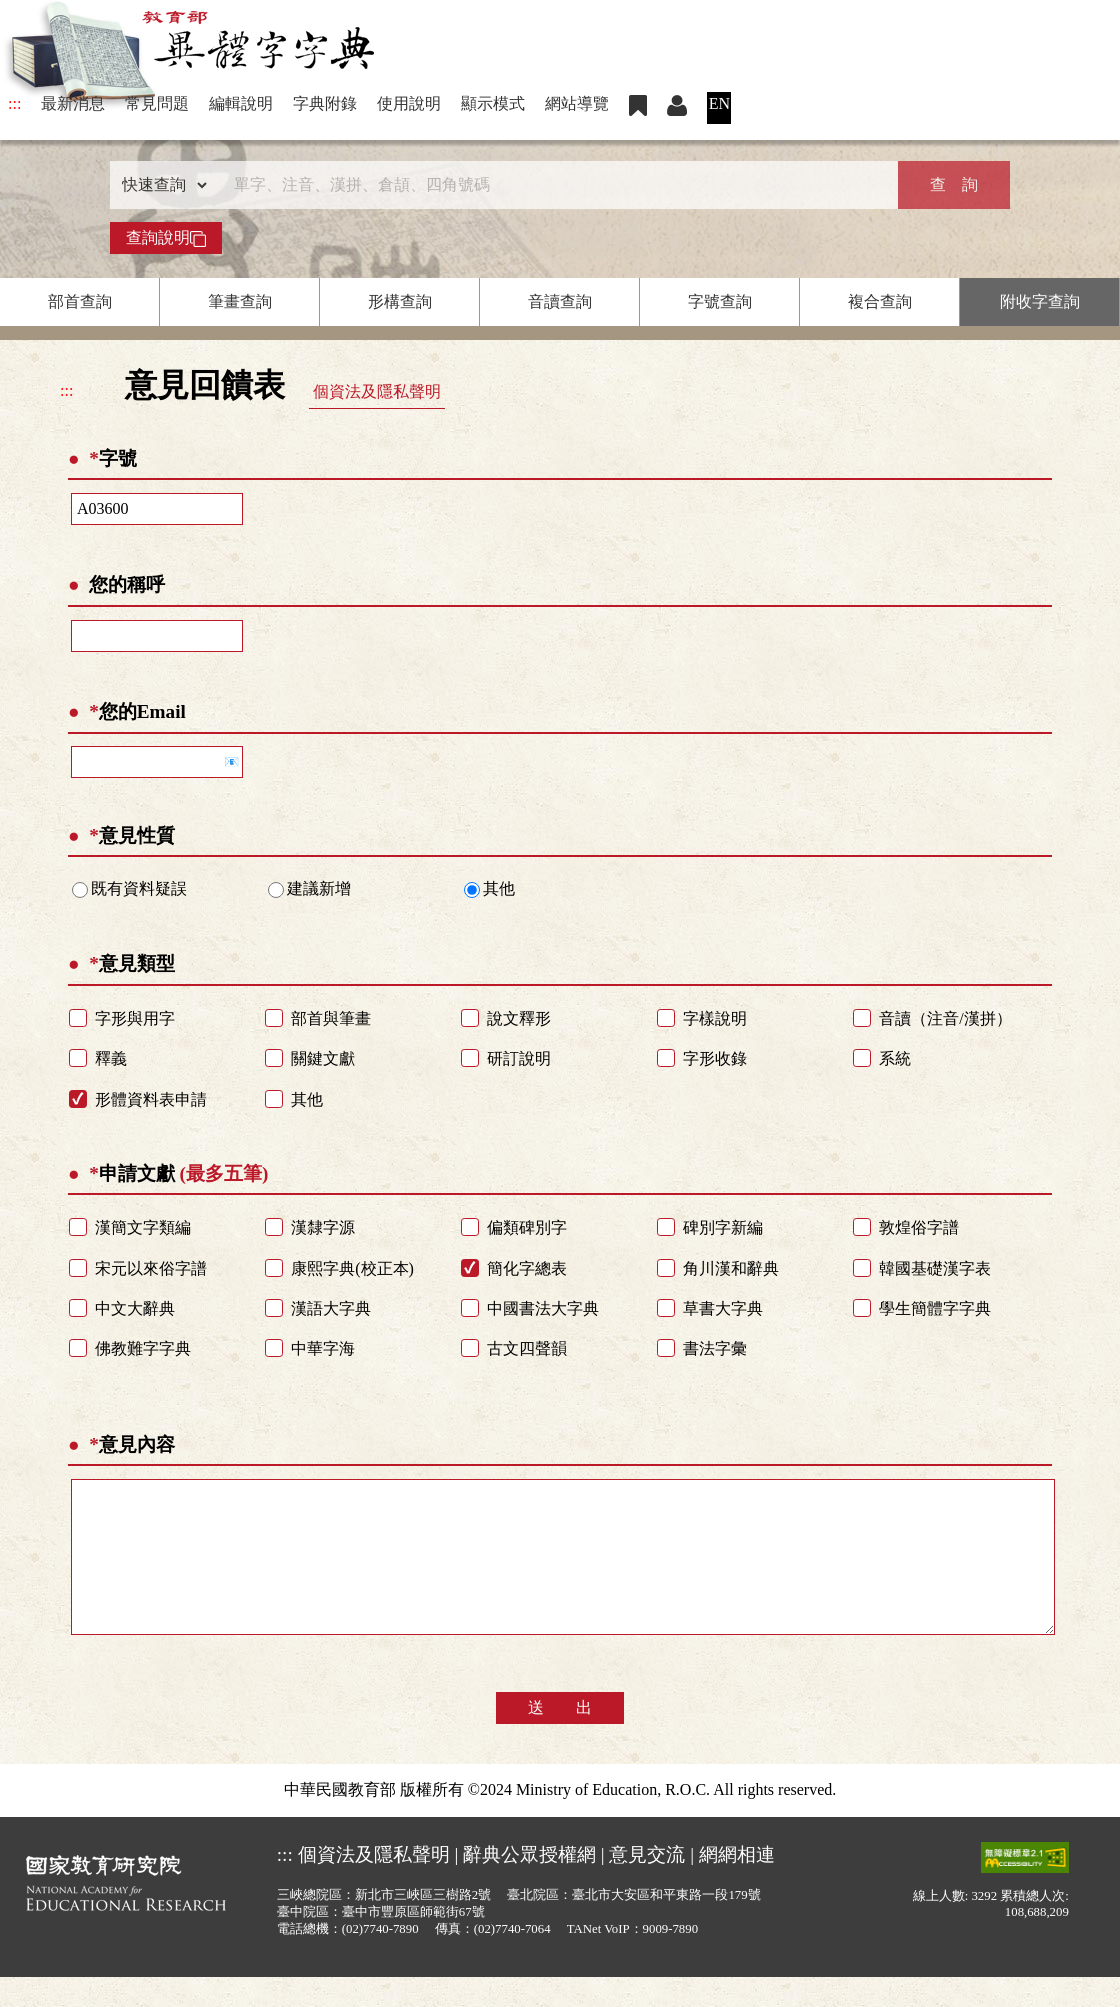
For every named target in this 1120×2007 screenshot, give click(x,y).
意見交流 (647, 1884)
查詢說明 (166, 238)
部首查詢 (80, 301)
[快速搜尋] (553, 185)
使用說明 (409, 103)
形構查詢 (400, 301)
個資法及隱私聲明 (377, 391)
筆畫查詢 (240, 301)
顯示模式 (493, 103)
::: (14, 103)
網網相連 (737, 1884)
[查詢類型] (160, 185)
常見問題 (157, 103)
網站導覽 (577, 103)
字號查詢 (720, 301)
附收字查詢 (1040, 301)
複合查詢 (880, 301)
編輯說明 (241, 103)
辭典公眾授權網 (529, 1884)
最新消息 (73, 103)
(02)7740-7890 (380, 1959)
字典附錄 (325, 103)
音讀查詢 (560, 301)
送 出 (560, 1737)
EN (719, 103)
